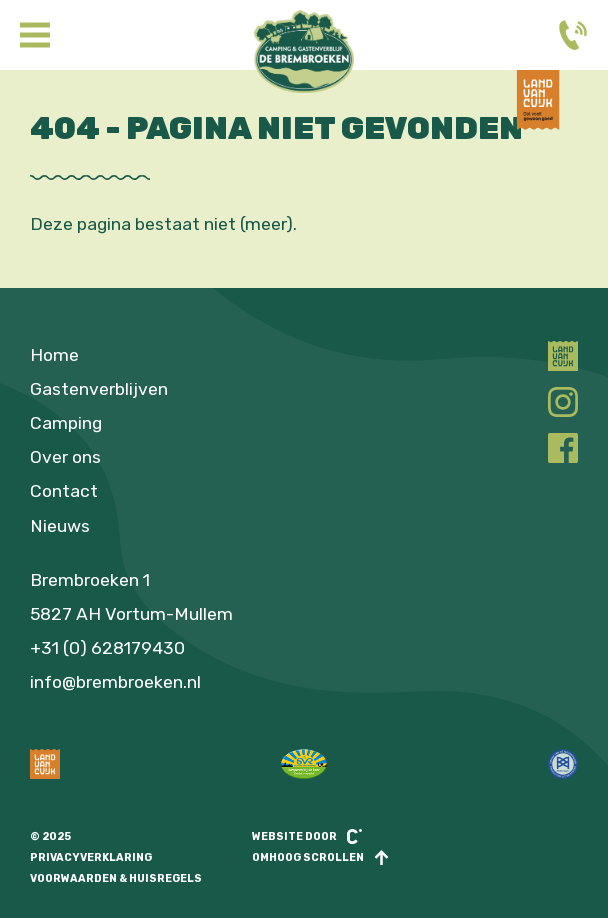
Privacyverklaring (91, 857)
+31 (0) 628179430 (107, 648)
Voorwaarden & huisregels (116, 878)
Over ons (65, 457)
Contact (64, 491)
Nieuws (60, 526)
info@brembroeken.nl (115, 682)
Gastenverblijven (99, 389)
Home (54, 355)
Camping (66, 423)
